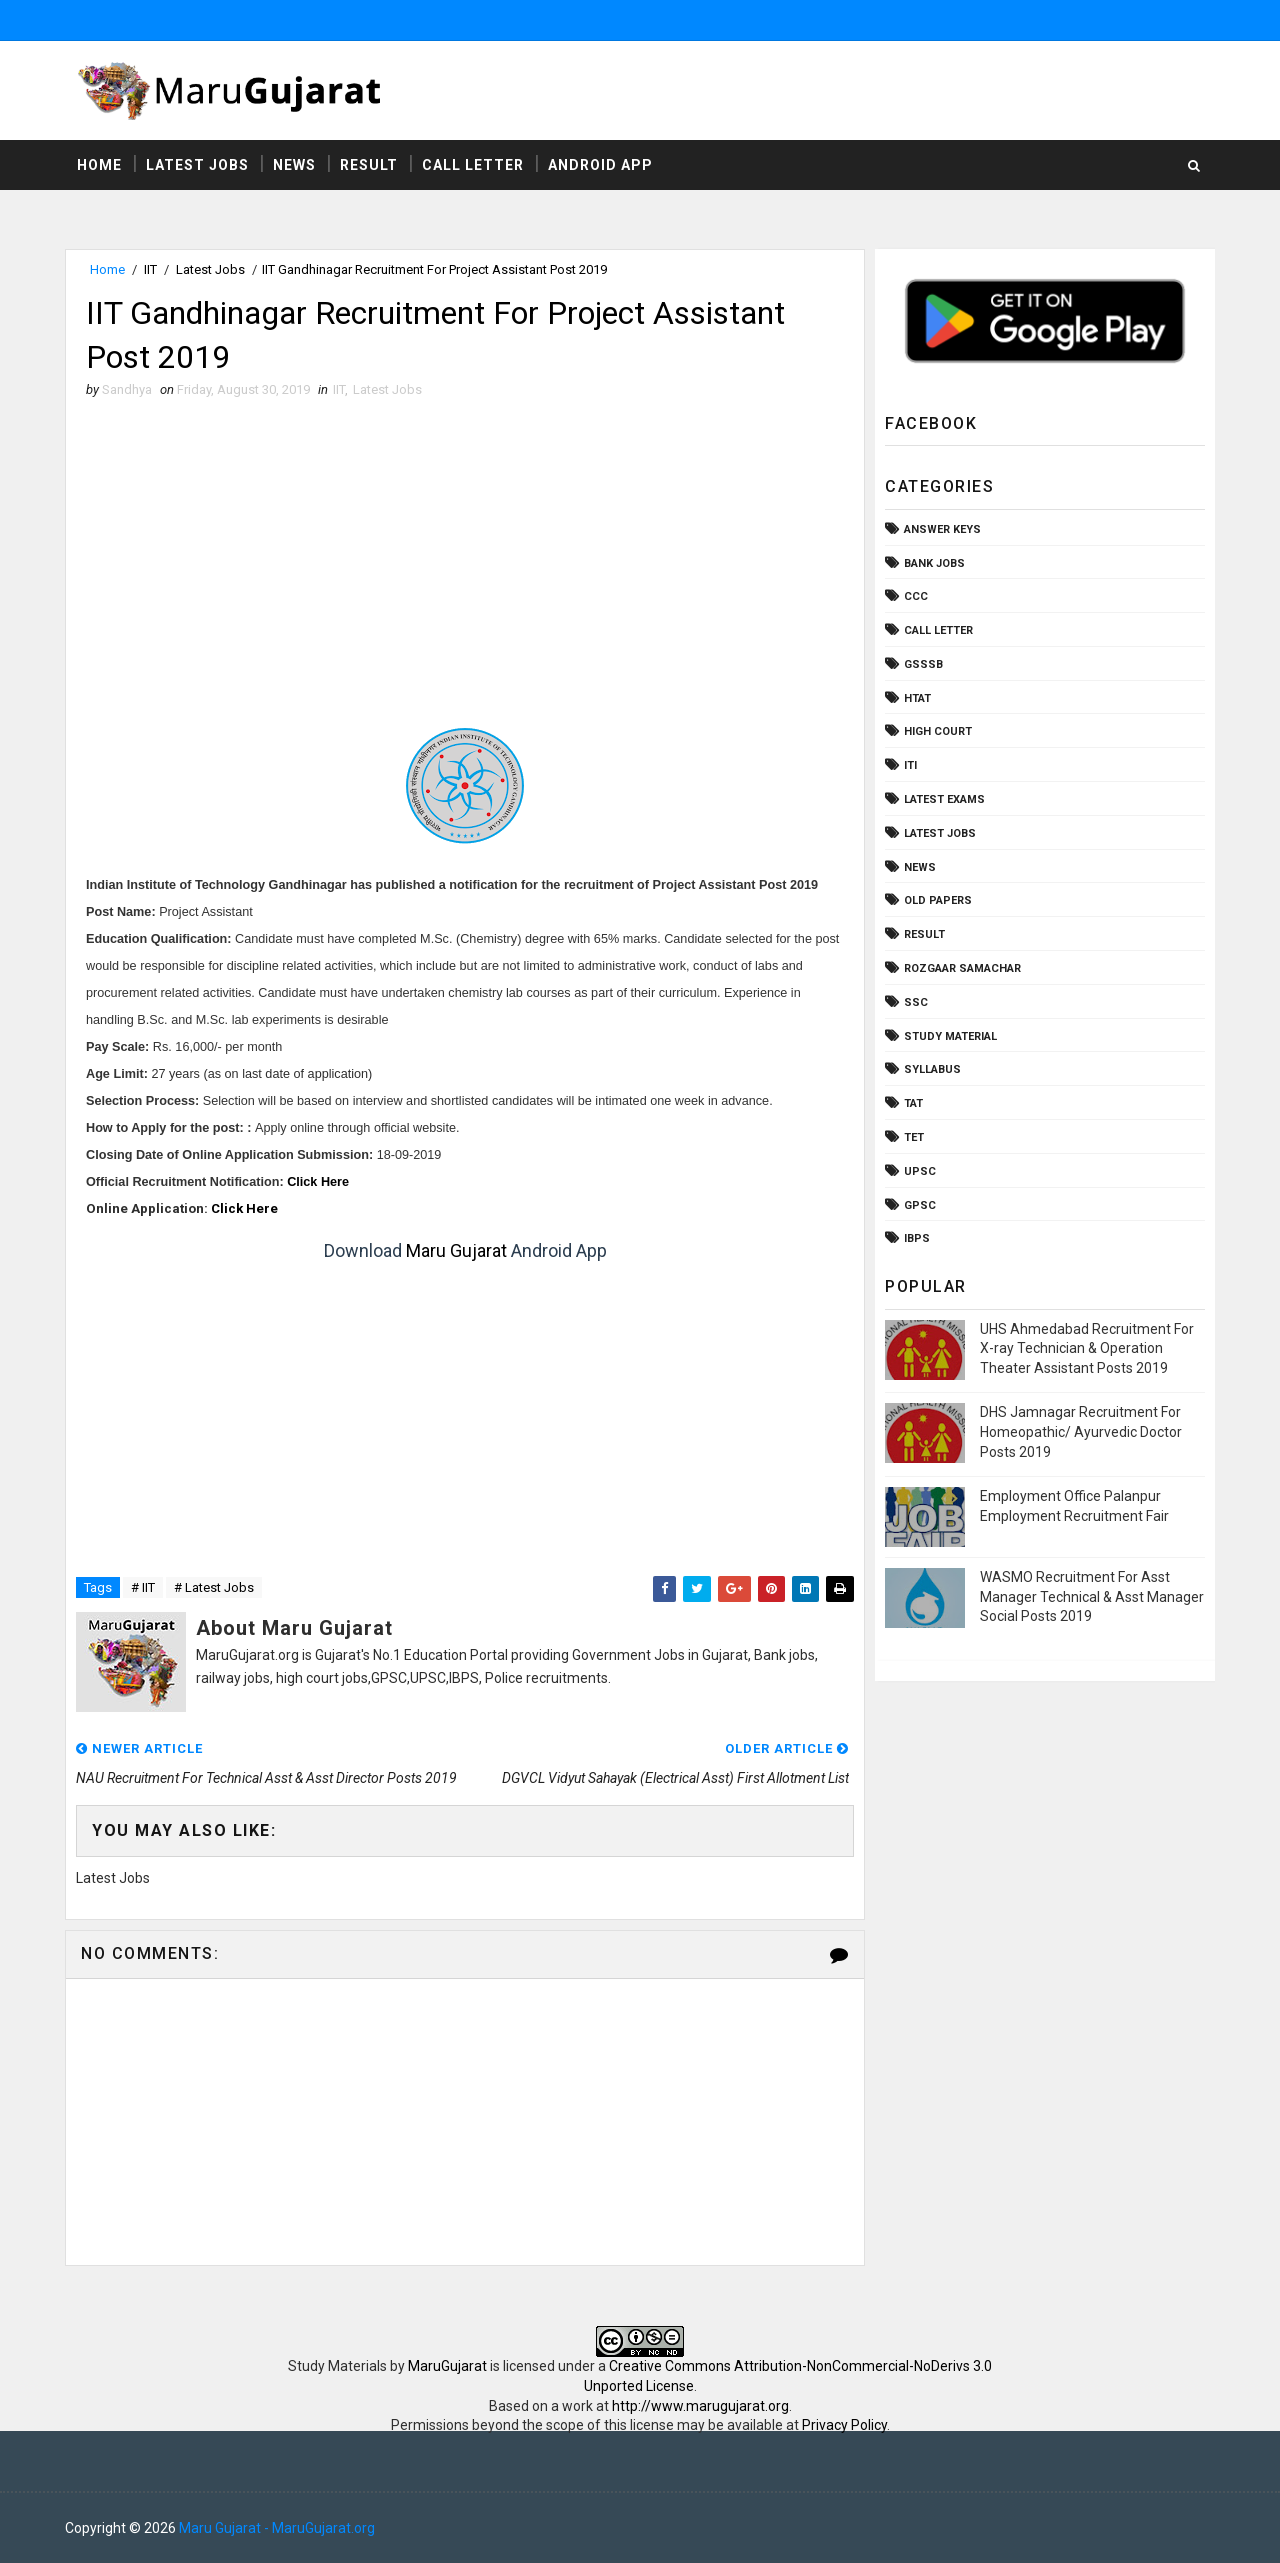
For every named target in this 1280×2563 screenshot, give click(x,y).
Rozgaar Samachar (962, 968)
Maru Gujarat (456, 1250)
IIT (150, 269)
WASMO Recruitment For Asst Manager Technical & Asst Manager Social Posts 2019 (1092, 1596)
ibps (917, 1238)
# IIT (143, 1587)
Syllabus (932, 1069)
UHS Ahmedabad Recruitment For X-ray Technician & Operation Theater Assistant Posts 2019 (1087, 1348)
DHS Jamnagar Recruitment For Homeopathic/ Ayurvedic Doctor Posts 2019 (1081, 1431)
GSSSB (923, 664)
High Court (938, 731)
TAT (913, 1103)
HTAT (917, 698)
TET (914, 1137)
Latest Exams (944, 799)
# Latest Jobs (214, 1587)
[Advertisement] (465, 560)
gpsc (920, 1205)
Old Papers (938, 900)
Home (99, 165)
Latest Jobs (197, 165)
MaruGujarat (447, 2366)
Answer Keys (942, 529)
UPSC (920, 1171)
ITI (910, 765)
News (294, 165)
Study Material (950, 1036)
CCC (916, 596)
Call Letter (473, 165)
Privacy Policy (844, 2425)
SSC (916, 1002)
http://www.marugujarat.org (700, 2406)
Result (369, 165)
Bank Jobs (934, 563)
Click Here (318, 1182)
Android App (600, 165)
